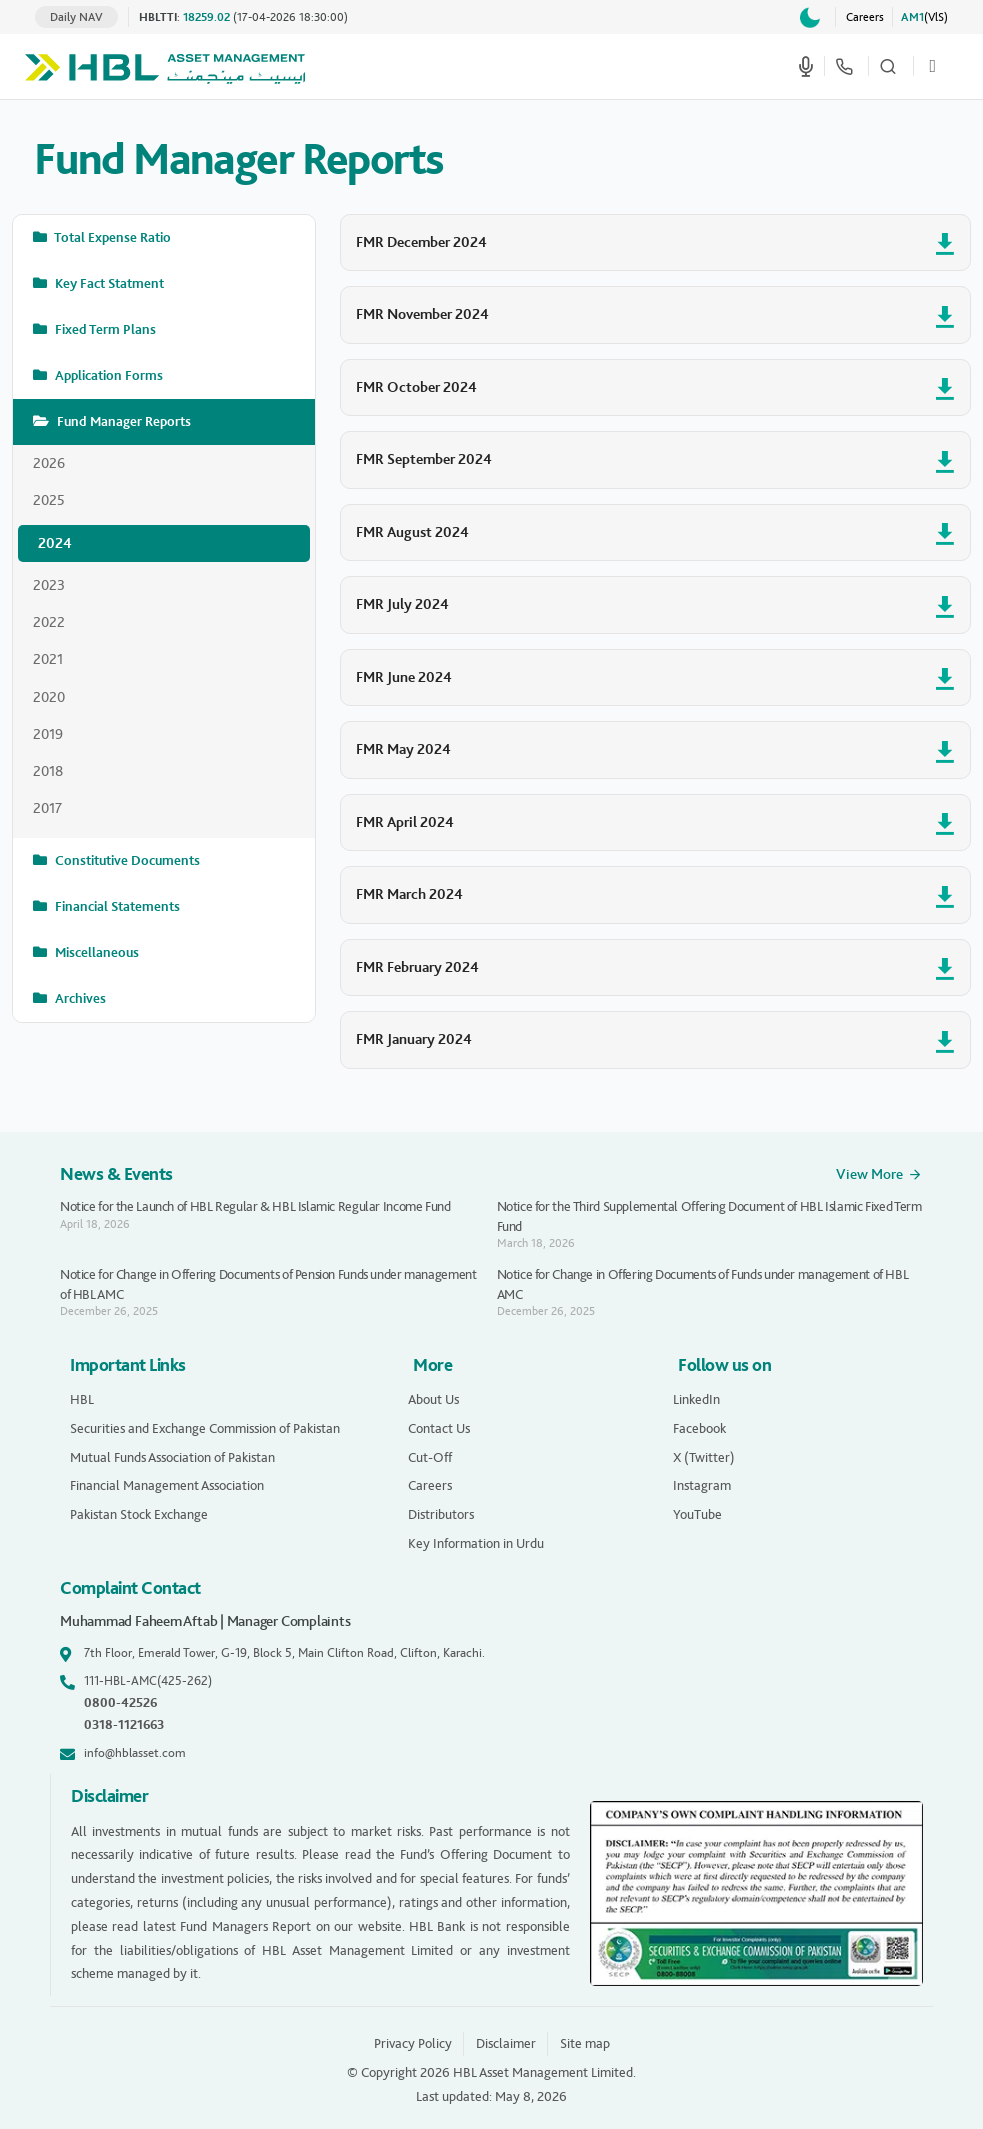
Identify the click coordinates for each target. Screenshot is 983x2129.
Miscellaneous (95, 952)
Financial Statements (116, 906)
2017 (47, 808)
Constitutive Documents (126, 860)
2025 (49, 500)
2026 (49, 463)
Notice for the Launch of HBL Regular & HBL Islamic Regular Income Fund (255, 1206)
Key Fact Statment (108, 283)
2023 (49, 585)
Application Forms (107, 375)
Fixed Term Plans (104, 329)
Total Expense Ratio (111, 237)
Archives (79, 998)
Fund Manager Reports (122, 421)
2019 (48, 734)
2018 (48, 771)
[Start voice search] (806, 66)
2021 (48, 659)
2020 (49, 697)
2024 (55, 543)
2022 (49, 622)
